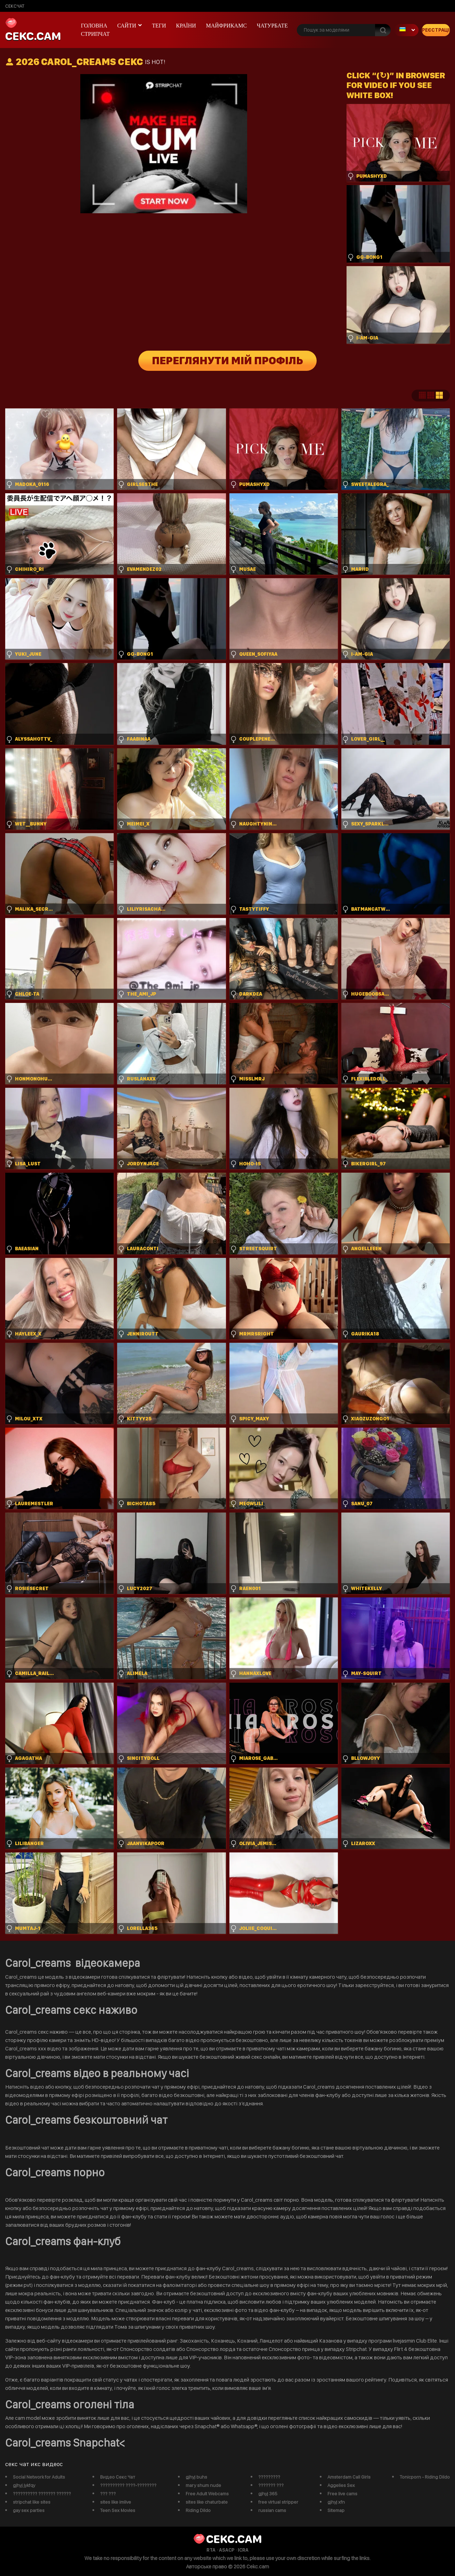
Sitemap (335, 2510)
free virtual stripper (278, 2502)
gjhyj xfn (336, 2502)
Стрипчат (95, 34)
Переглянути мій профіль (227, 360)
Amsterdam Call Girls (349, 2477)
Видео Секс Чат (117, 2477)
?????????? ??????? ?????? (42, 2493)
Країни (186, 26)
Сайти (126, 26)
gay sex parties (28, 2510)
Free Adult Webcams (207, 2493)
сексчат (14, 6)
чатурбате (272, 26)
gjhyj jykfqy (24, 2485)
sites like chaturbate (207, 2502)
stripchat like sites (31, 2502)
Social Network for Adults (39, 2477)
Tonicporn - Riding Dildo (425, 2477)
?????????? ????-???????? (128, 2485)
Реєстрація (436, 30)
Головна (94, 26)
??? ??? (108, 2493)
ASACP (226, 2550)
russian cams (272, 2510)
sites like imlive (115, 2502)
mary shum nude (203, 2485)
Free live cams (342, 2493)
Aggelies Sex (341, 2485)
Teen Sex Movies (117, 2510)
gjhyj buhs (196, 2477)
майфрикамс (226, 26)
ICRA (243, 2550)
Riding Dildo (198, 2510)
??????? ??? (271, 2485)
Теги (159, 26)
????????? (269, 2477)
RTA (211, 2550)
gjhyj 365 (267, 2493)
